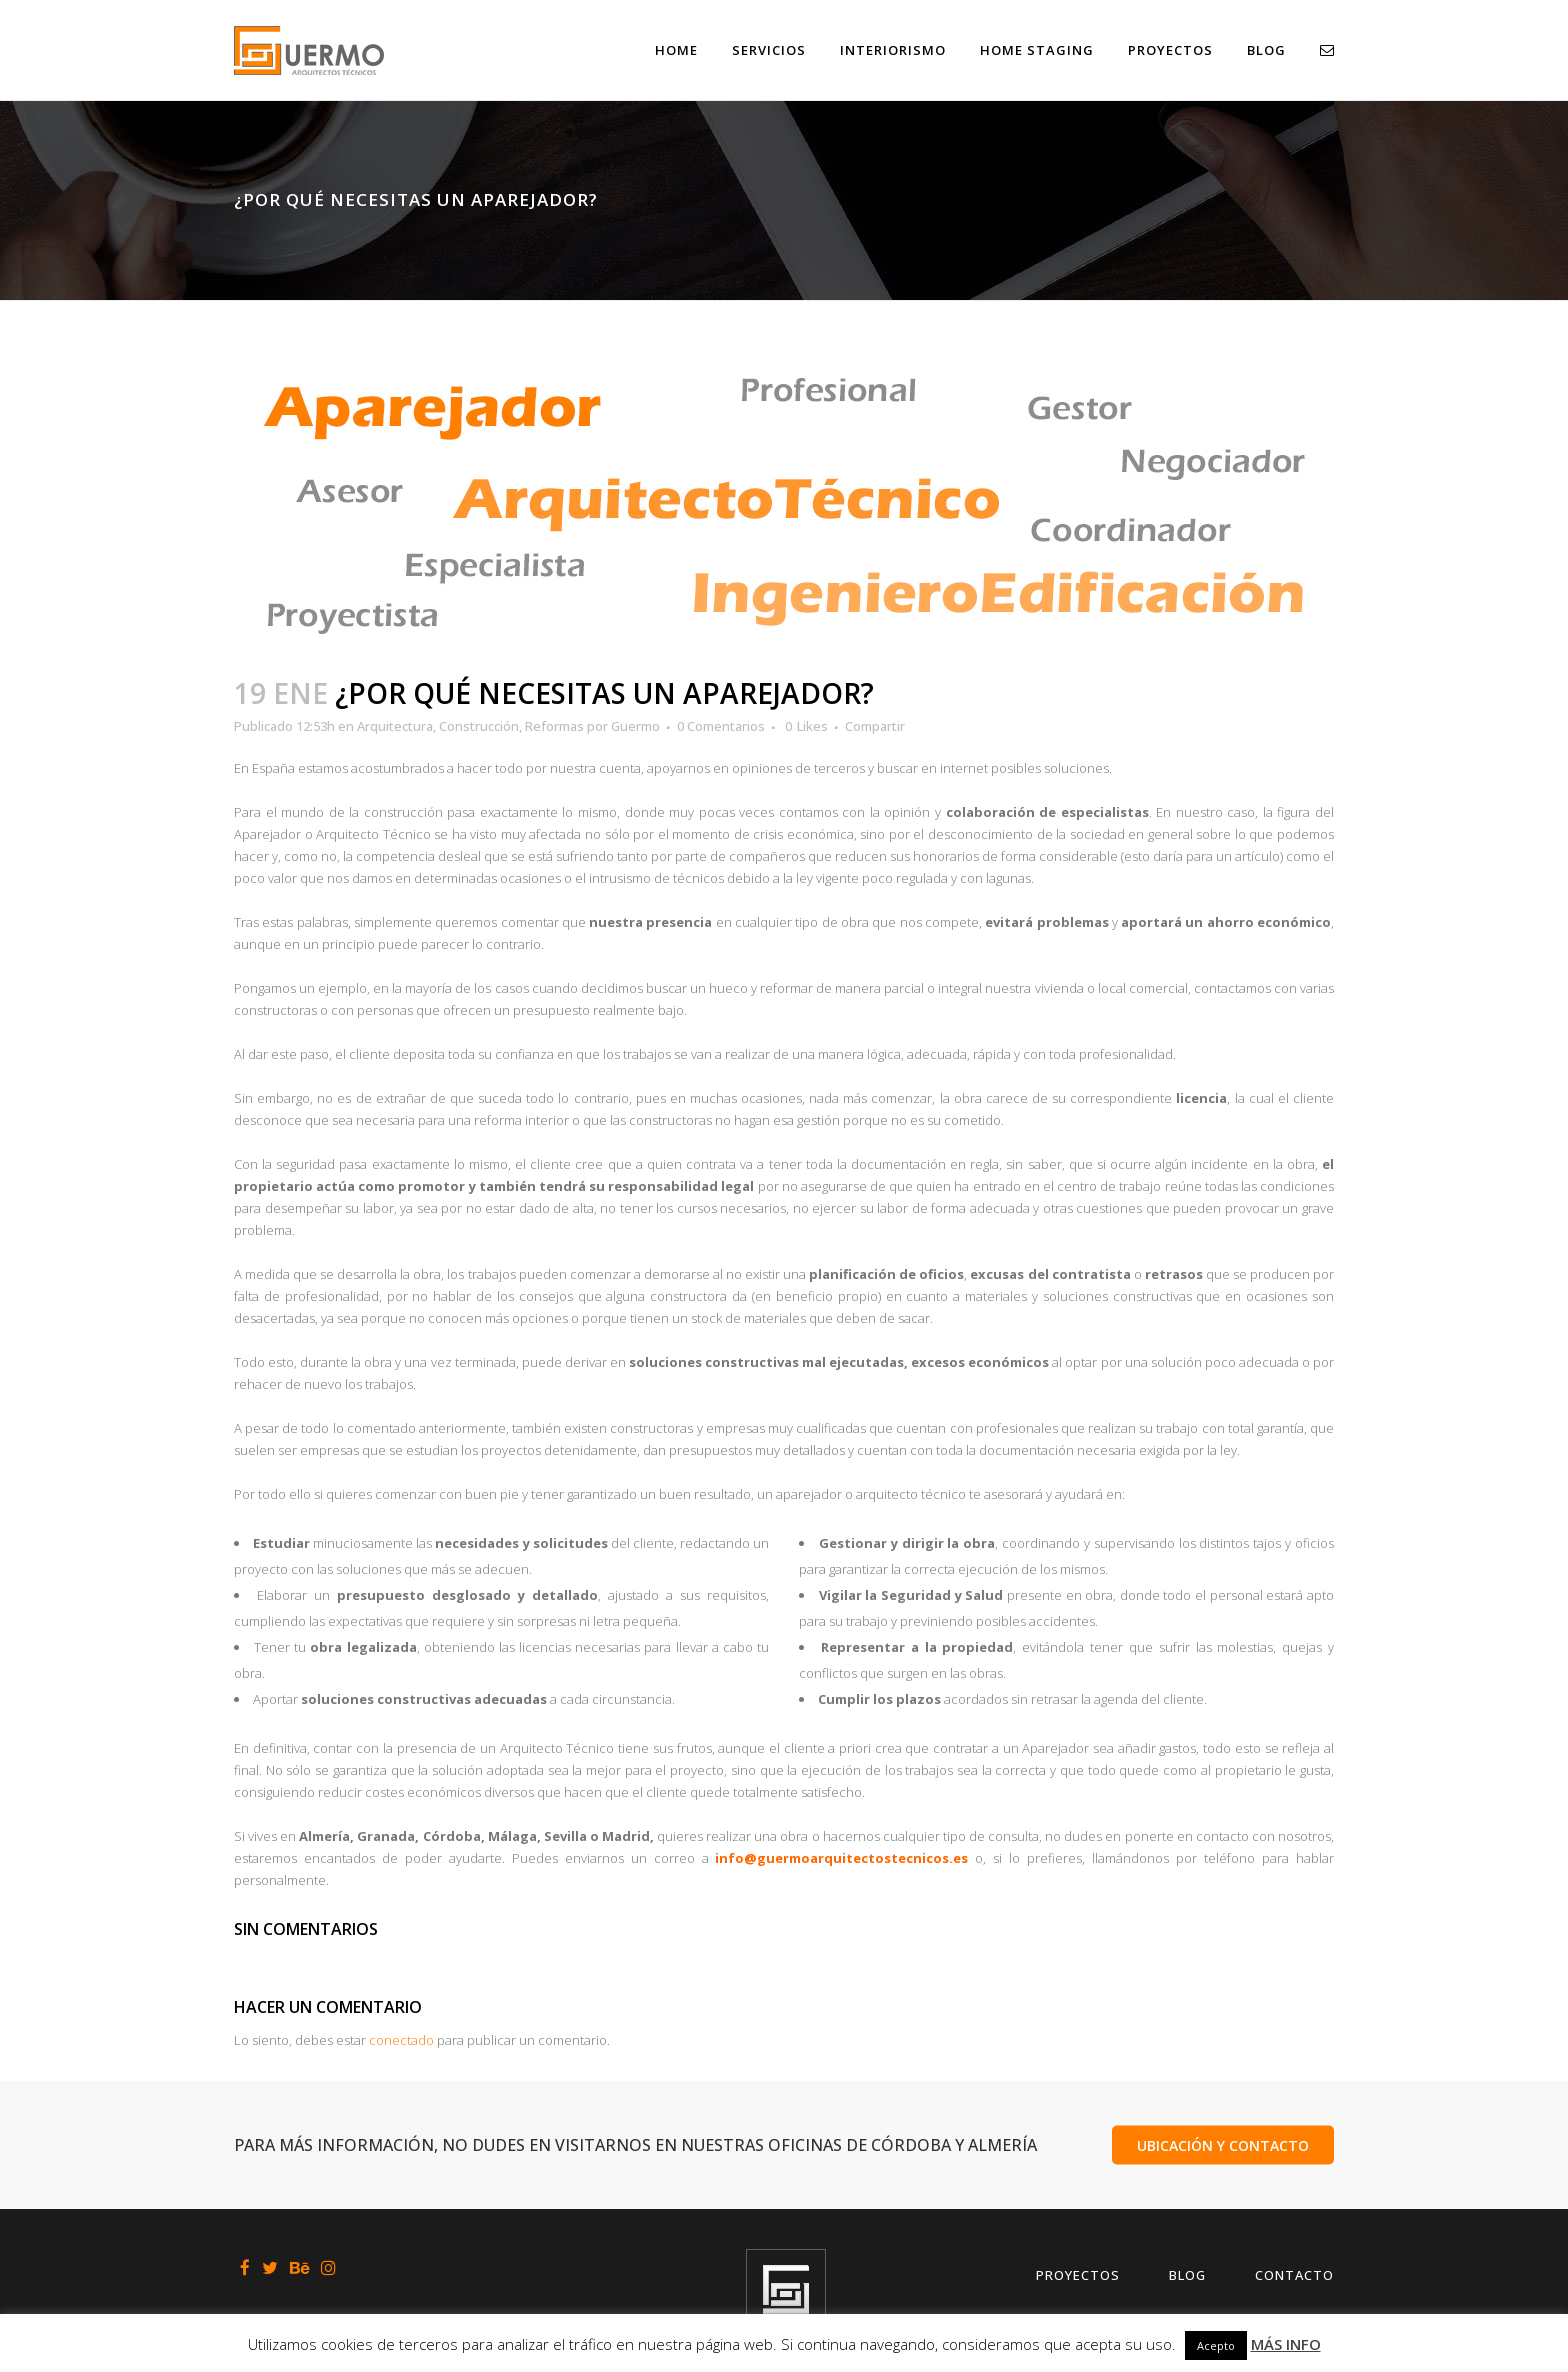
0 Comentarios (721, 726)
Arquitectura (395, 726)
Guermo (635, 726)
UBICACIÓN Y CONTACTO (1223, 2144)
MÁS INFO (1286, 2344)
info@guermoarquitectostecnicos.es (841, 1858)
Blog (1187, 2275)
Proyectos (1078, 2275)
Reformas (554, 726)
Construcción (479, 726)
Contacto (1294, 2275)
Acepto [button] (1216, 2345)
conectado (401, 2040)
